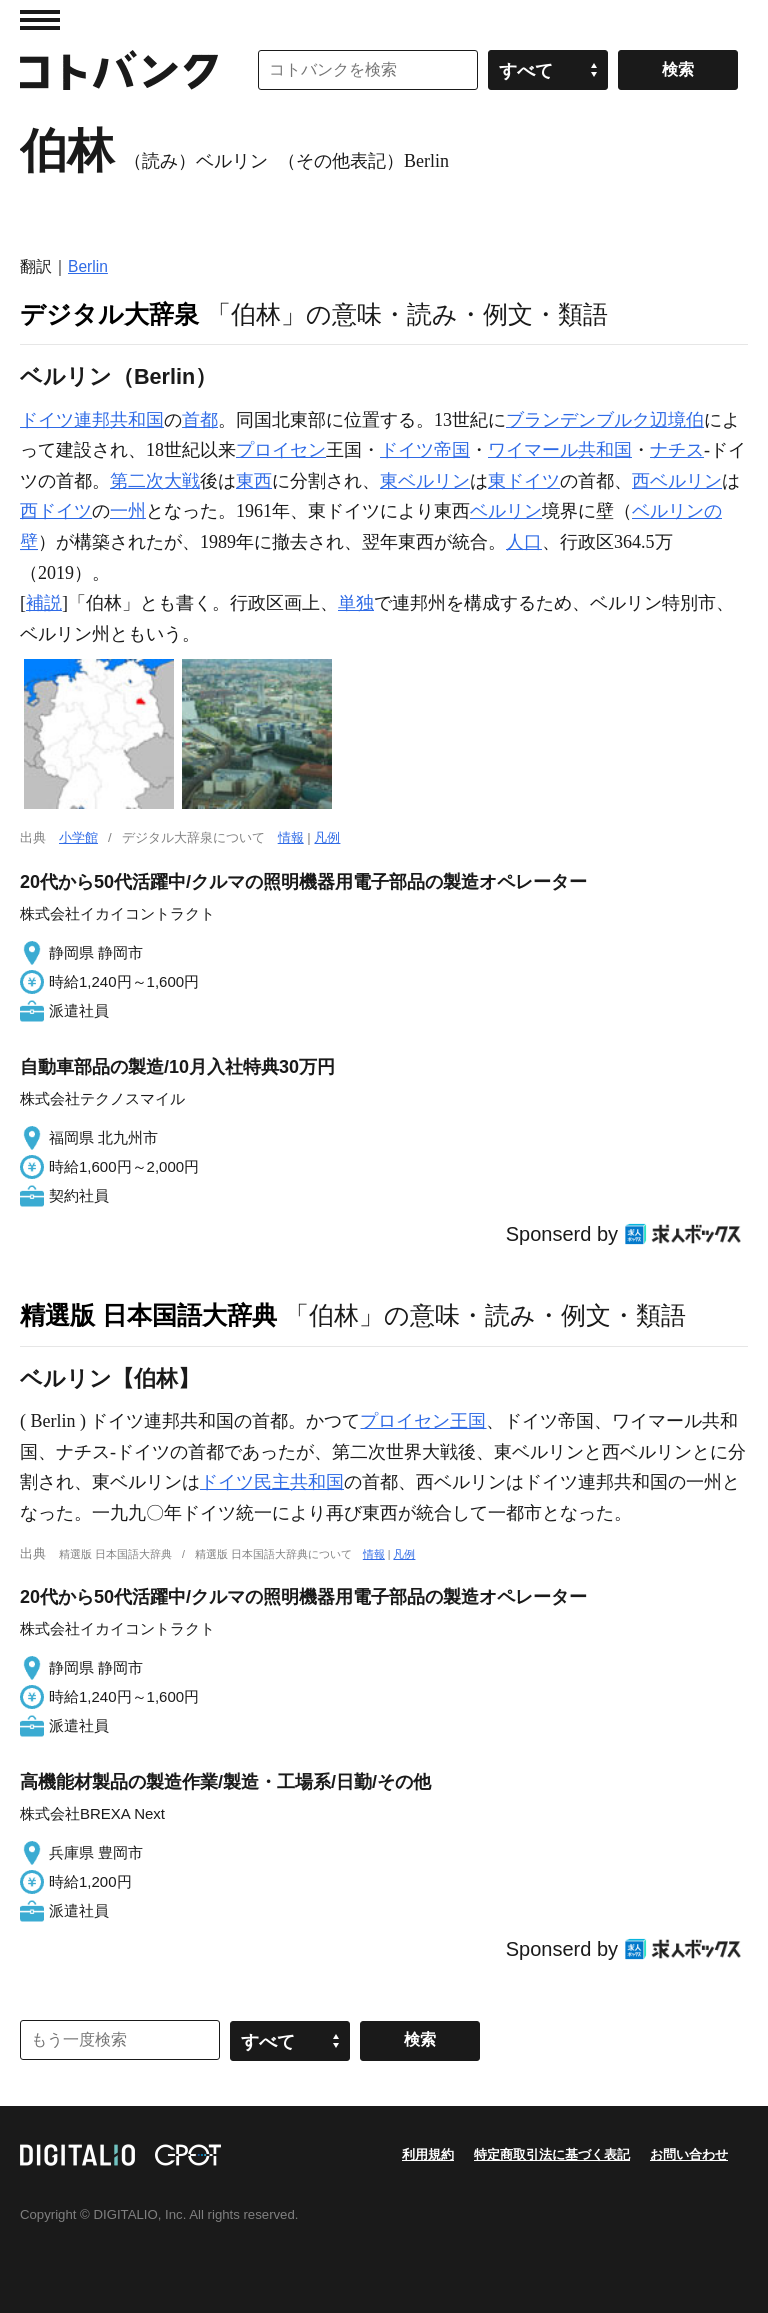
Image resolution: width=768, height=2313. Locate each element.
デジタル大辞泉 (109, 314)
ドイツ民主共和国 (272, 1482)
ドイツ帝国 (425, 450)
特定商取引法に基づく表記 (552, 2154)
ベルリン (506, 511)
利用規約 (428, 2154)
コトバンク (119, 70)
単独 (356, 603)
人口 (524, 542)
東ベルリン (425, 481)
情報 (291, 837)
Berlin (88, 266)
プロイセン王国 (423, 1421)
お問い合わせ (689, 2154)
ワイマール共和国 (560, 450)
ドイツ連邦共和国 (92, 420)
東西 (254, 481)
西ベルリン (677, 481)
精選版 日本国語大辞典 (148, 1315)
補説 (44, 603)
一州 (128, 511)
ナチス (677, 450)
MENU (40, 20)
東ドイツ (524, 481)
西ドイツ (56, 511)
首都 (200, 420)
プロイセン (281, 450)
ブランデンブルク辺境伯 (605, 420)
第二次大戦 (155, 481)
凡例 (327, 837)
